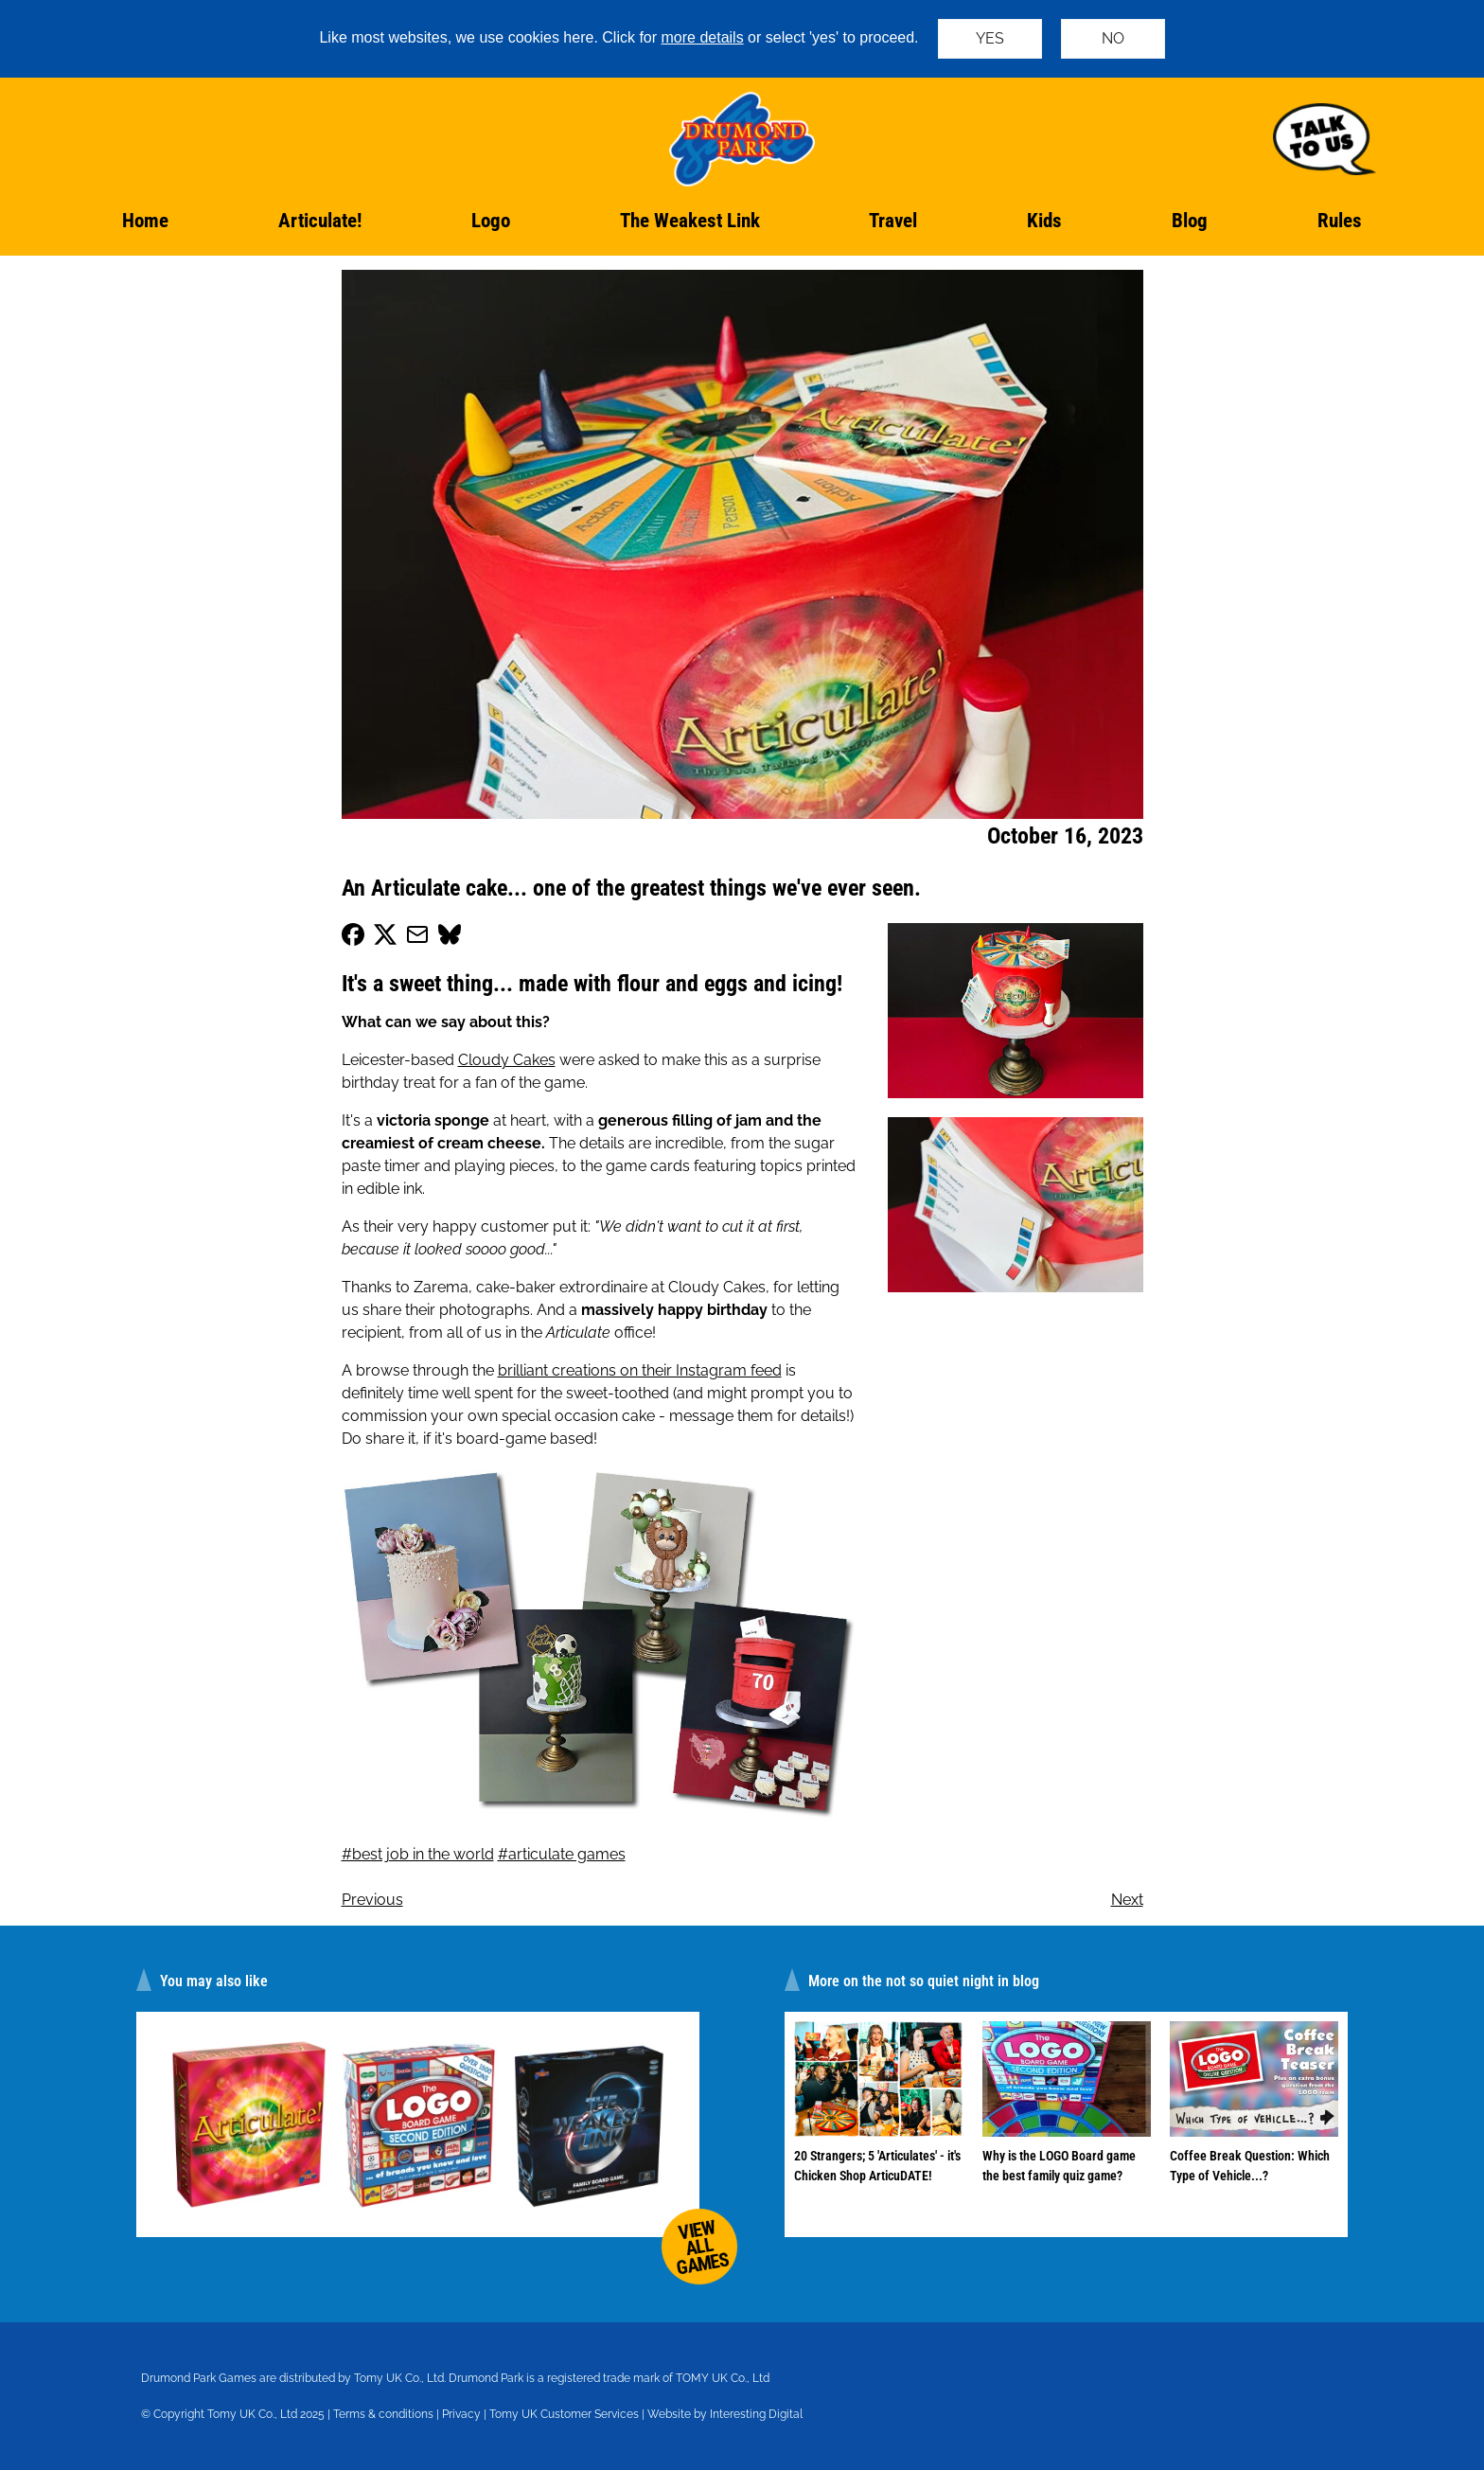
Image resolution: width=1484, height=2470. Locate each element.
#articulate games (562, 1854)
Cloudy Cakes (507, 1060)
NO (1113, 38)
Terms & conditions (383, 2414)
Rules (1339, 220)
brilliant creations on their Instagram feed (640, 1370)
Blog (1190, 220)
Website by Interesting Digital (725, 2414)
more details (703, 37)
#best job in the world (418, 1854)
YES (990, 38)
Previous (372, 1900)
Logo (490, 220)
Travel (893, 220)
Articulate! (320, 220)
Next (1127, 1900)
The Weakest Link (690, 220)
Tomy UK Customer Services (564, 2414)
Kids (1044, 220)
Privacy (461, 2414)
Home (145, 220)
